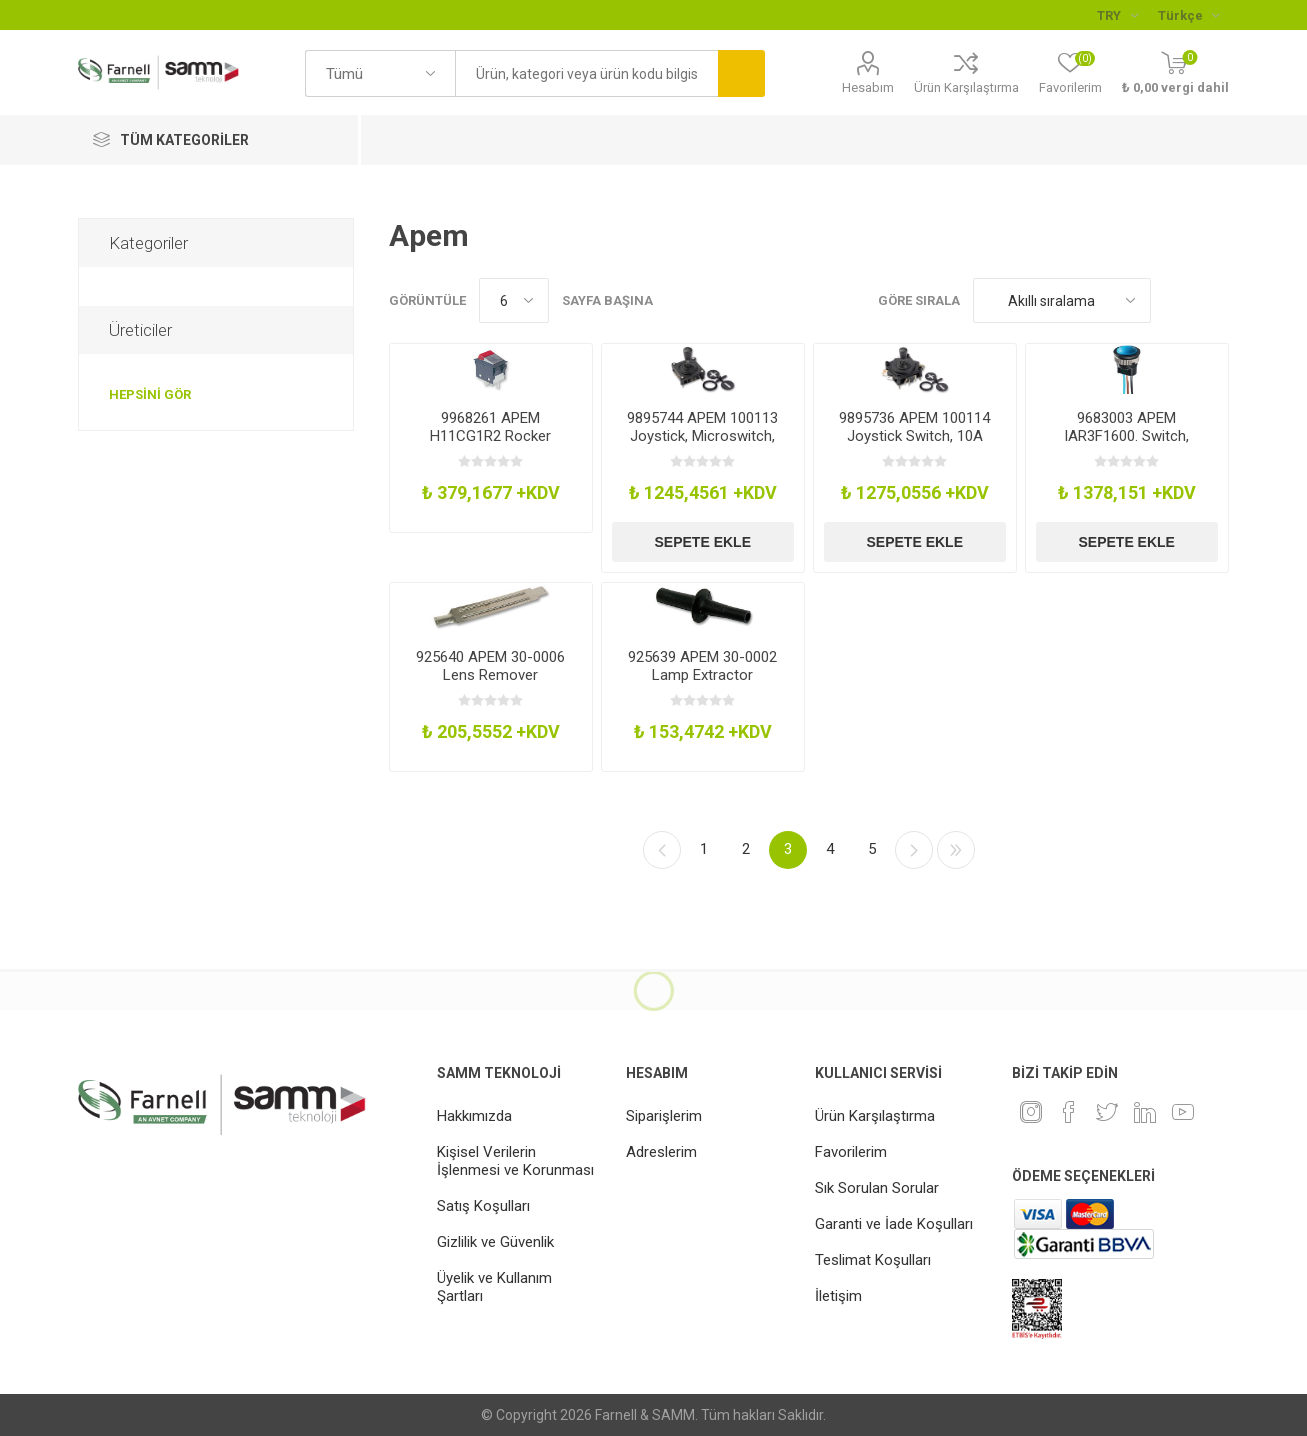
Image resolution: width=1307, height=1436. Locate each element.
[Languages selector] (1188, 15)
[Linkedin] (1145, 1112)
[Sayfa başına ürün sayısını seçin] (514, 300)
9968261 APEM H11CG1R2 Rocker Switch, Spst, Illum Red (491, 436)
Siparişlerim (664, 1116)
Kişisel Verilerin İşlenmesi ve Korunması (515, 1161)
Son (956, 850)
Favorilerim (851, 1152)
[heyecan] (1107, 1112)
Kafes (1176, 300)
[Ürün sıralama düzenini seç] (1062, 300)
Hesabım (868, 87)
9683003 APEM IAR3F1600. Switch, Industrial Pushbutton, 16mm (1126, 445)
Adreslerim (661, 1152)
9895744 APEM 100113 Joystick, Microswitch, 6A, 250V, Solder (702, 436)
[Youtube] (1183, 1112)
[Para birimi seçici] (1117, 15)
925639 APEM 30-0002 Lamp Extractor (702, 666)
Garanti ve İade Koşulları (894, 1224)
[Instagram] (1031, 1112)
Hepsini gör (150, 394)
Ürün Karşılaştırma (966, 87)
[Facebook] (1069, 1112)
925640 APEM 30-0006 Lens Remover (490, 666)
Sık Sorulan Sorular (877, 1188)
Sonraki (914, 850)
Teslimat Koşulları (873, 1260)
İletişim (838, 1296)
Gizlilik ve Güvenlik (495, 1242)
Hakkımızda (474, 1116)
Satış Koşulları (483, 1206)
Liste (1214, 300)
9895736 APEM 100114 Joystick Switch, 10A (914, 427)
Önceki (662, 850)
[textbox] (586, 73)
